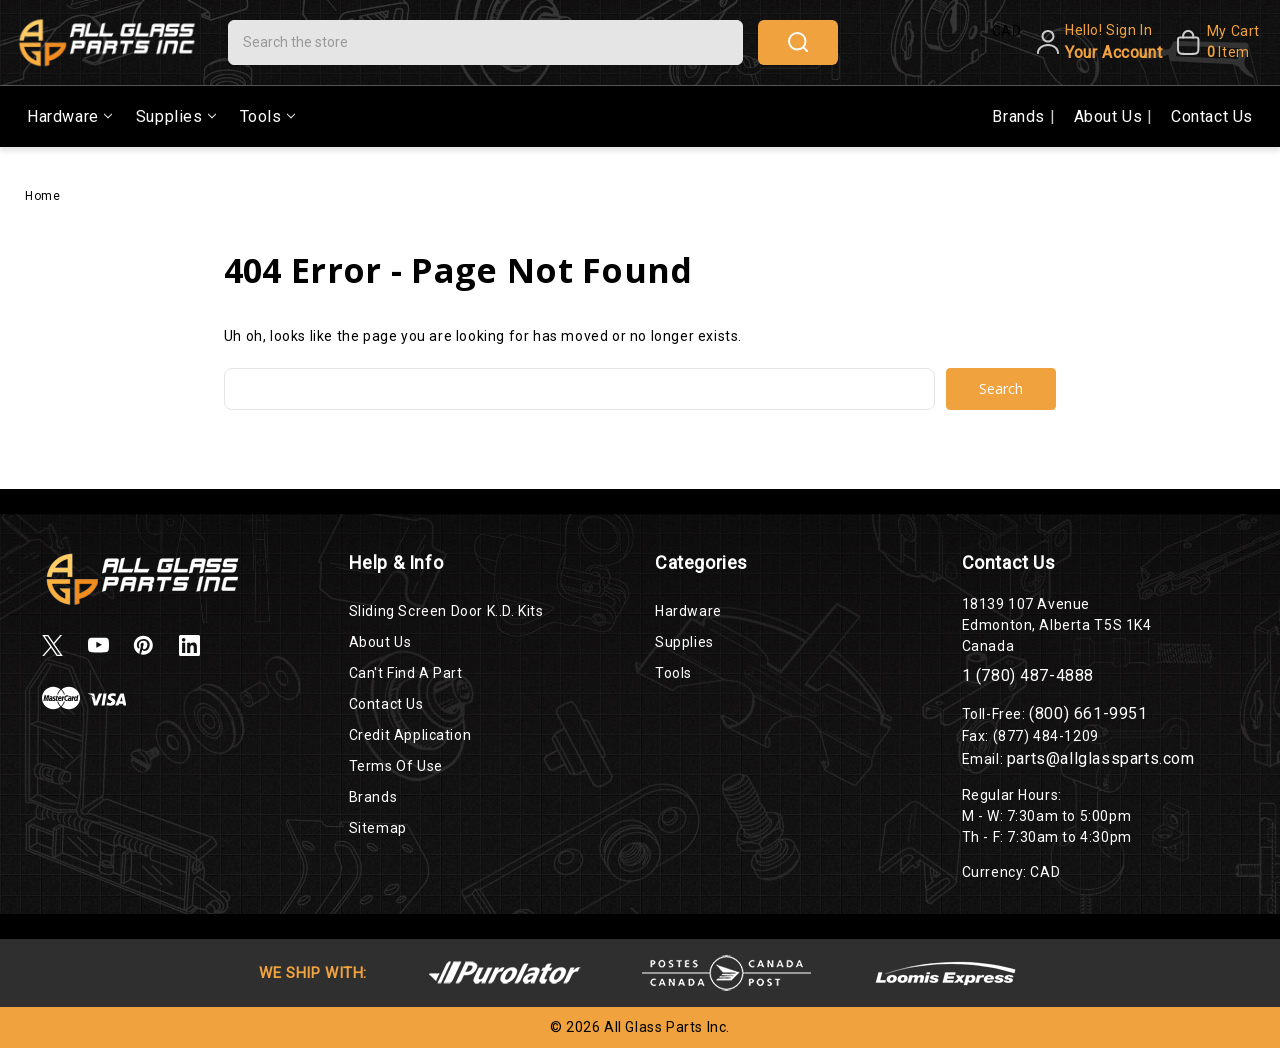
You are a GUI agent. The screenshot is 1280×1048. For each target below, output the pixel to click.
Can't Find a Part (406, 673)
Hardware (69, 116)
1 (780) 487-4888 (1028, 675)
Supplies (176, 116)
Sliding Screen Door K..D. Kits (446, 611)
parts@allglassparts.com (1101, 758)
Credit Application (410, 735)
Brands (1020, 116)
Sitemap (378, 828)
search (798, 42)
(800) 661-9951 (1088, 713)
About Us (1110, 116)
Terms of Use (396, 766)
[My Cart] (1215, 42)
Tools (267, 116)
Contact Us (1212, 116)
